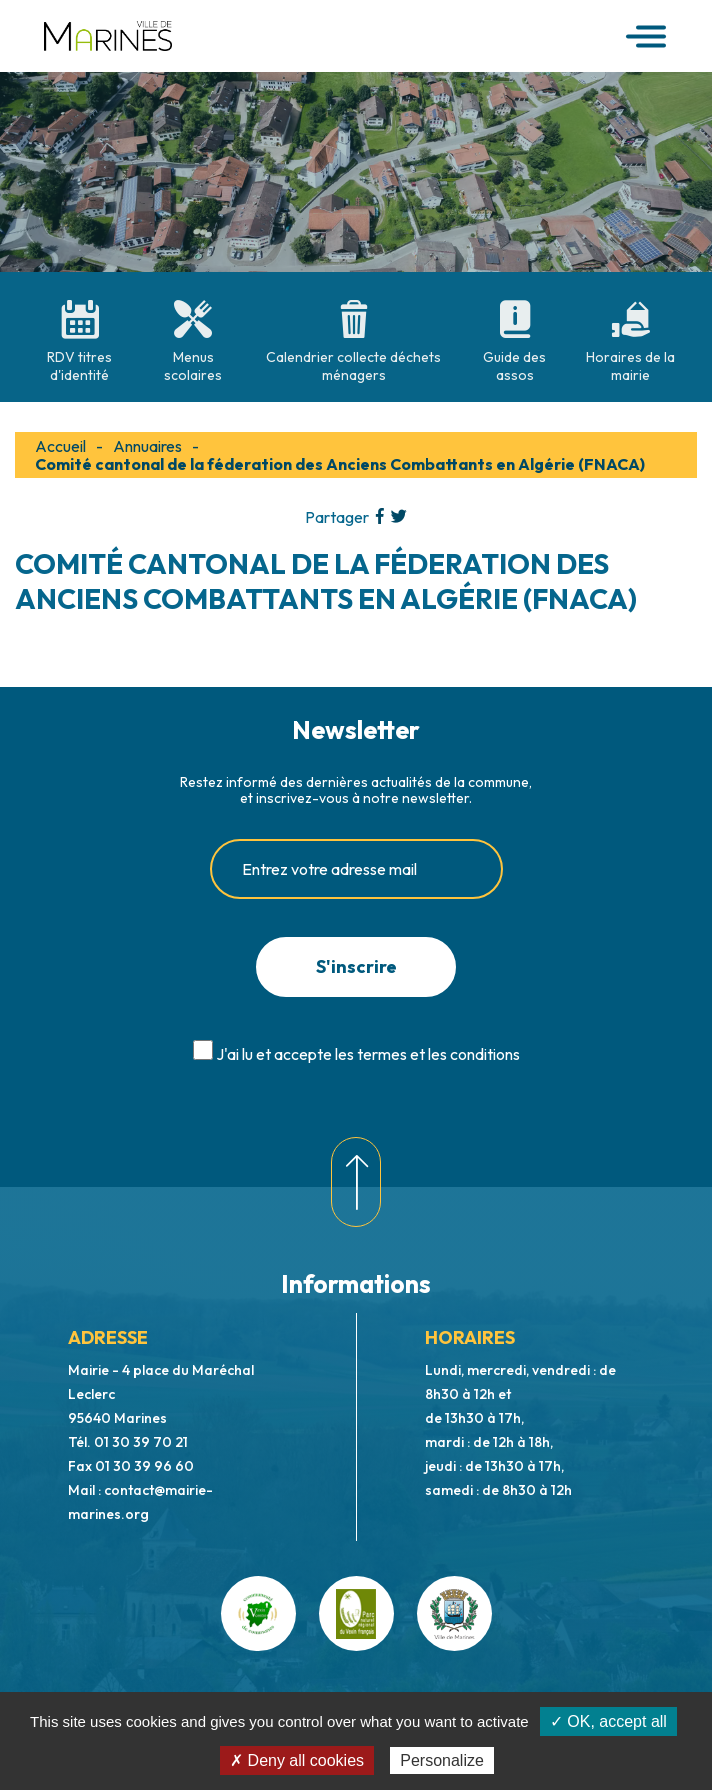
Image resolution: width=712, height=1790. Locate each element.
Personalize (442, 1760)
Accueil (60, 446)
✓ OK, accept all (608, 1721)
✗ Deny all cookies (297, 1760)
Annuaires (147, 446)
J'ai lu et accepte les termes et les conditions (368, 1054)
